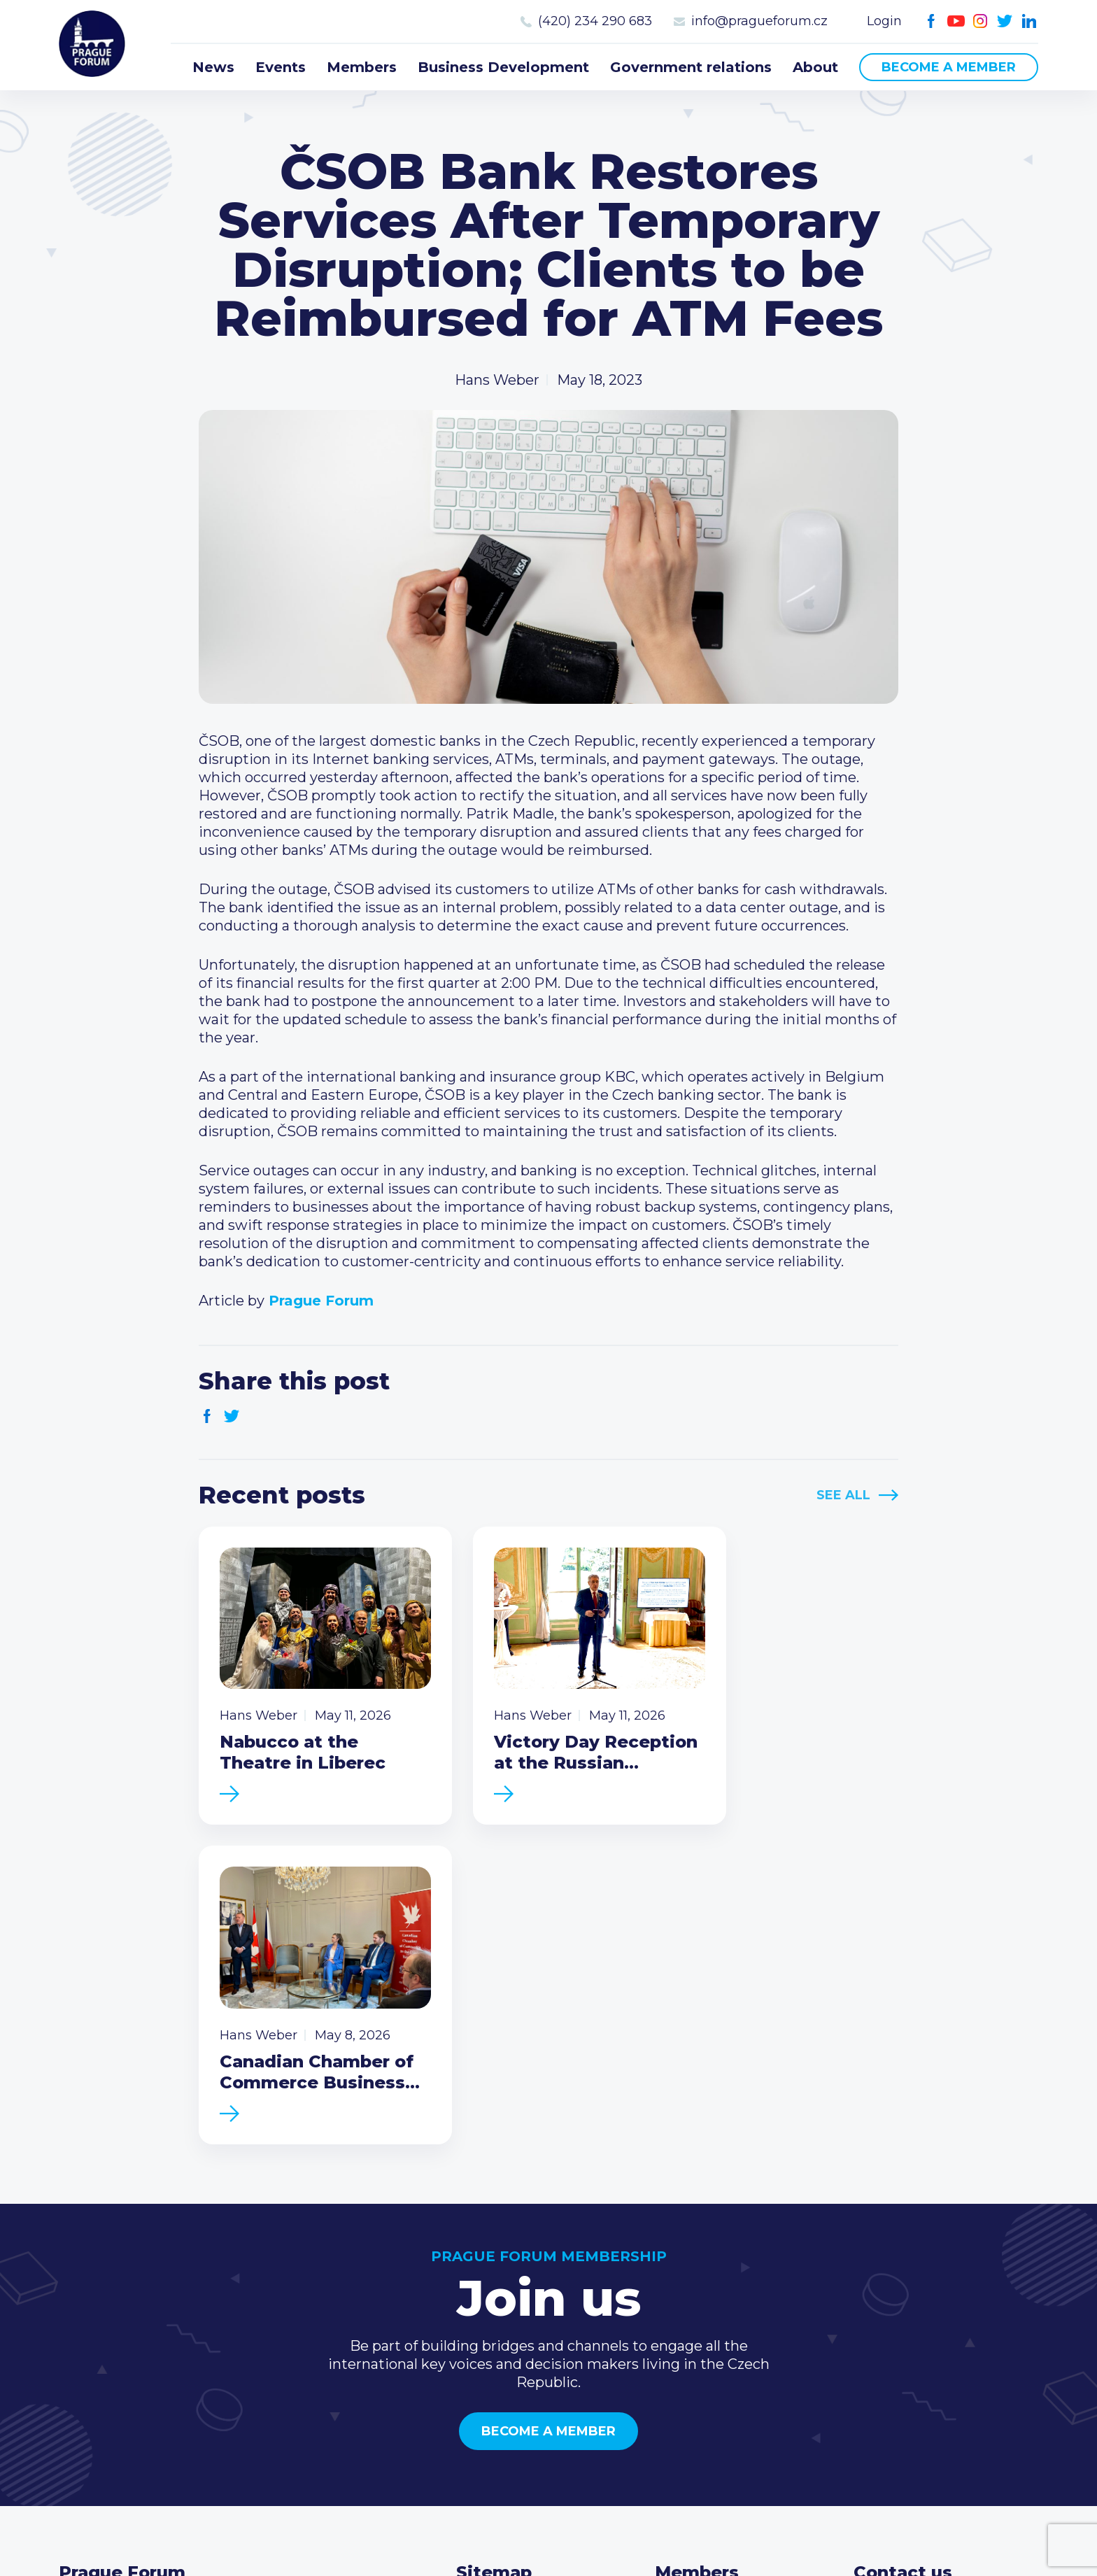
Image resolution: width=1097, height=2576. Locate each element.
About (815, 67)
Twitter (1005, 21)
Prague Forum (94, 45)
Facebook (931, 21)
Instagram (980, 21)
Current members (717, 2266)
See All (843, 1495)
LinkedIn (1029, 21)
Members (362, 67)
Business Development (503, 67)
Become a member (949, 67)
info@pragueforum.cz (759, 21)
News (213, 67)
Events (280, 67)
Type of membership (727, 2288)
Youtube (956, 21)
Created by (549, 2528)
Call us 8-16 (891, 2266)
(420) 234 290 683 (595, 21)
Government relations (691, 67)
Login (884, 21)
